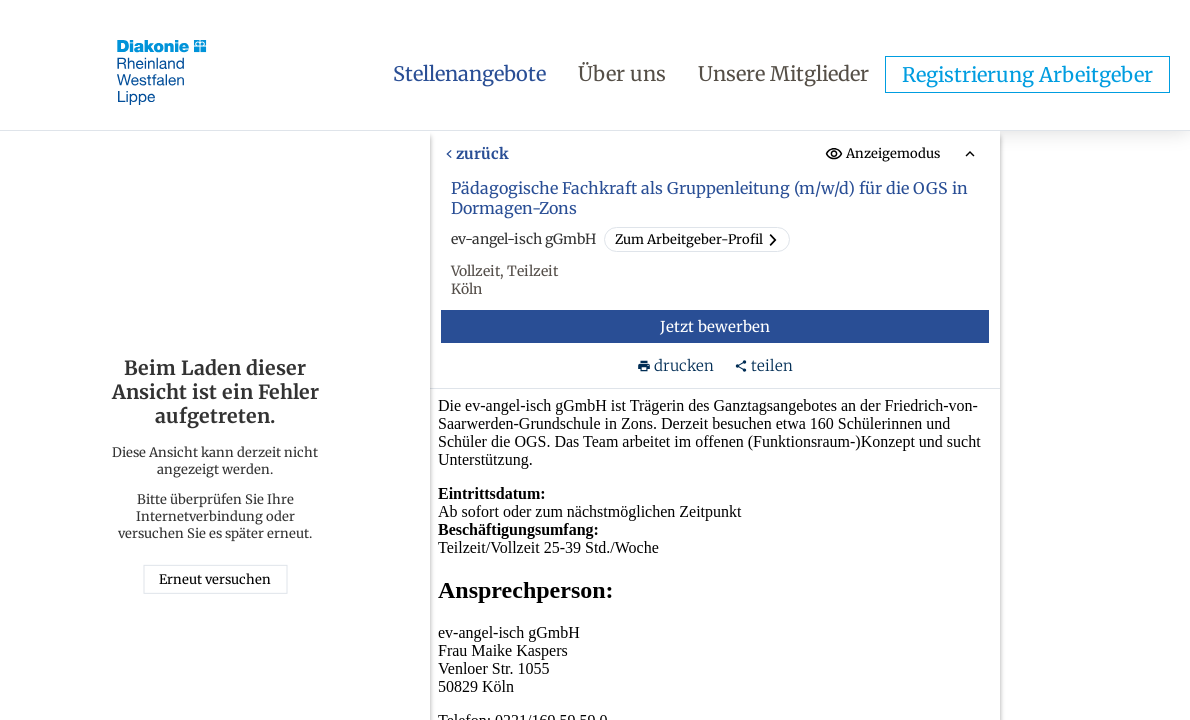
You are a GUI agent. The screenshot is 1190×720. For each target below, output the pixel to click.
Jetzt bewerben (715, 326)
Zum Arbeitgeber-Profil (697, 239)
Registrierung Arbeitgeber (1027, 74)
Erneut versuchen (215, 579)
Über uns (622, 73)
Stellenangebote (469, 73)
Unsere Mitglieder (783, 73)
